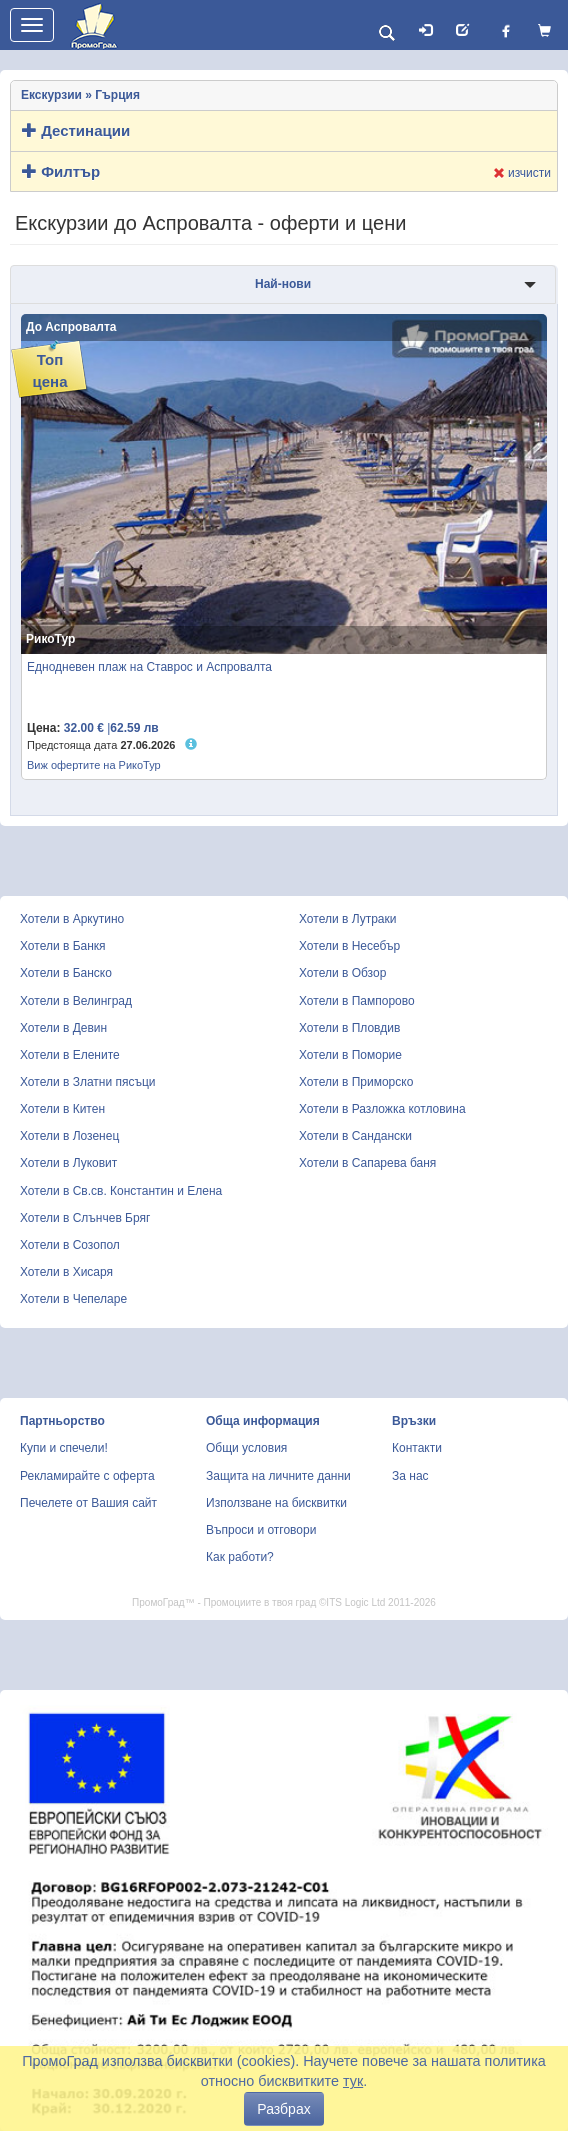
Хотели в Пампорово (357, 1001)
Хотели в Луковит (68, 1163)
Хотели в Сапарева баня (367, 1163)
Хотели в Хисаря (66, 1272)
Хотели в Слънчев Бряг (85, 1218)
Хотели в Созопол (70, 1245)
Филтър (61, 171)
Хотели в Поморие (350, 1055)
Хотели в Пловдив (349, 1028)
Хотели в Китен (62, 1109)
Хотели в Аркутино (72, 919)
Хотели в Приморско (356, 1082)
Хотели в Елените (70, 1055)
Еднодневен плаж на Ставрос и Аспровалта (149, 667)
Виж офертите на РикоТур (94, 765)
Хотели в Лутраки (347, 919)
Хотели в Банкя (63, 946)
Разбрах (283, 2109)
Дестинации (76, 130)
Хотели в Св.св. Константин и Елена (121, 1191)
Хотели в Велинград (76, 1001)
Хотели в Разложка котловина (382, 1109)
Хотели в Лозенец (69, 1136)
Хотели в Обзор (342, 973)
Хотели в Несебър (349, 946)
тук (353, 2081)
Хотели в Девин (63, 1028)
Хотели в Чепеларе (73, 1299)
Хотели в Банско (66, 973)
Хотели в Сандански (355, 1136)
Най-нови (283, 284)
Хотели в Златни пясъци (88, 1082)
